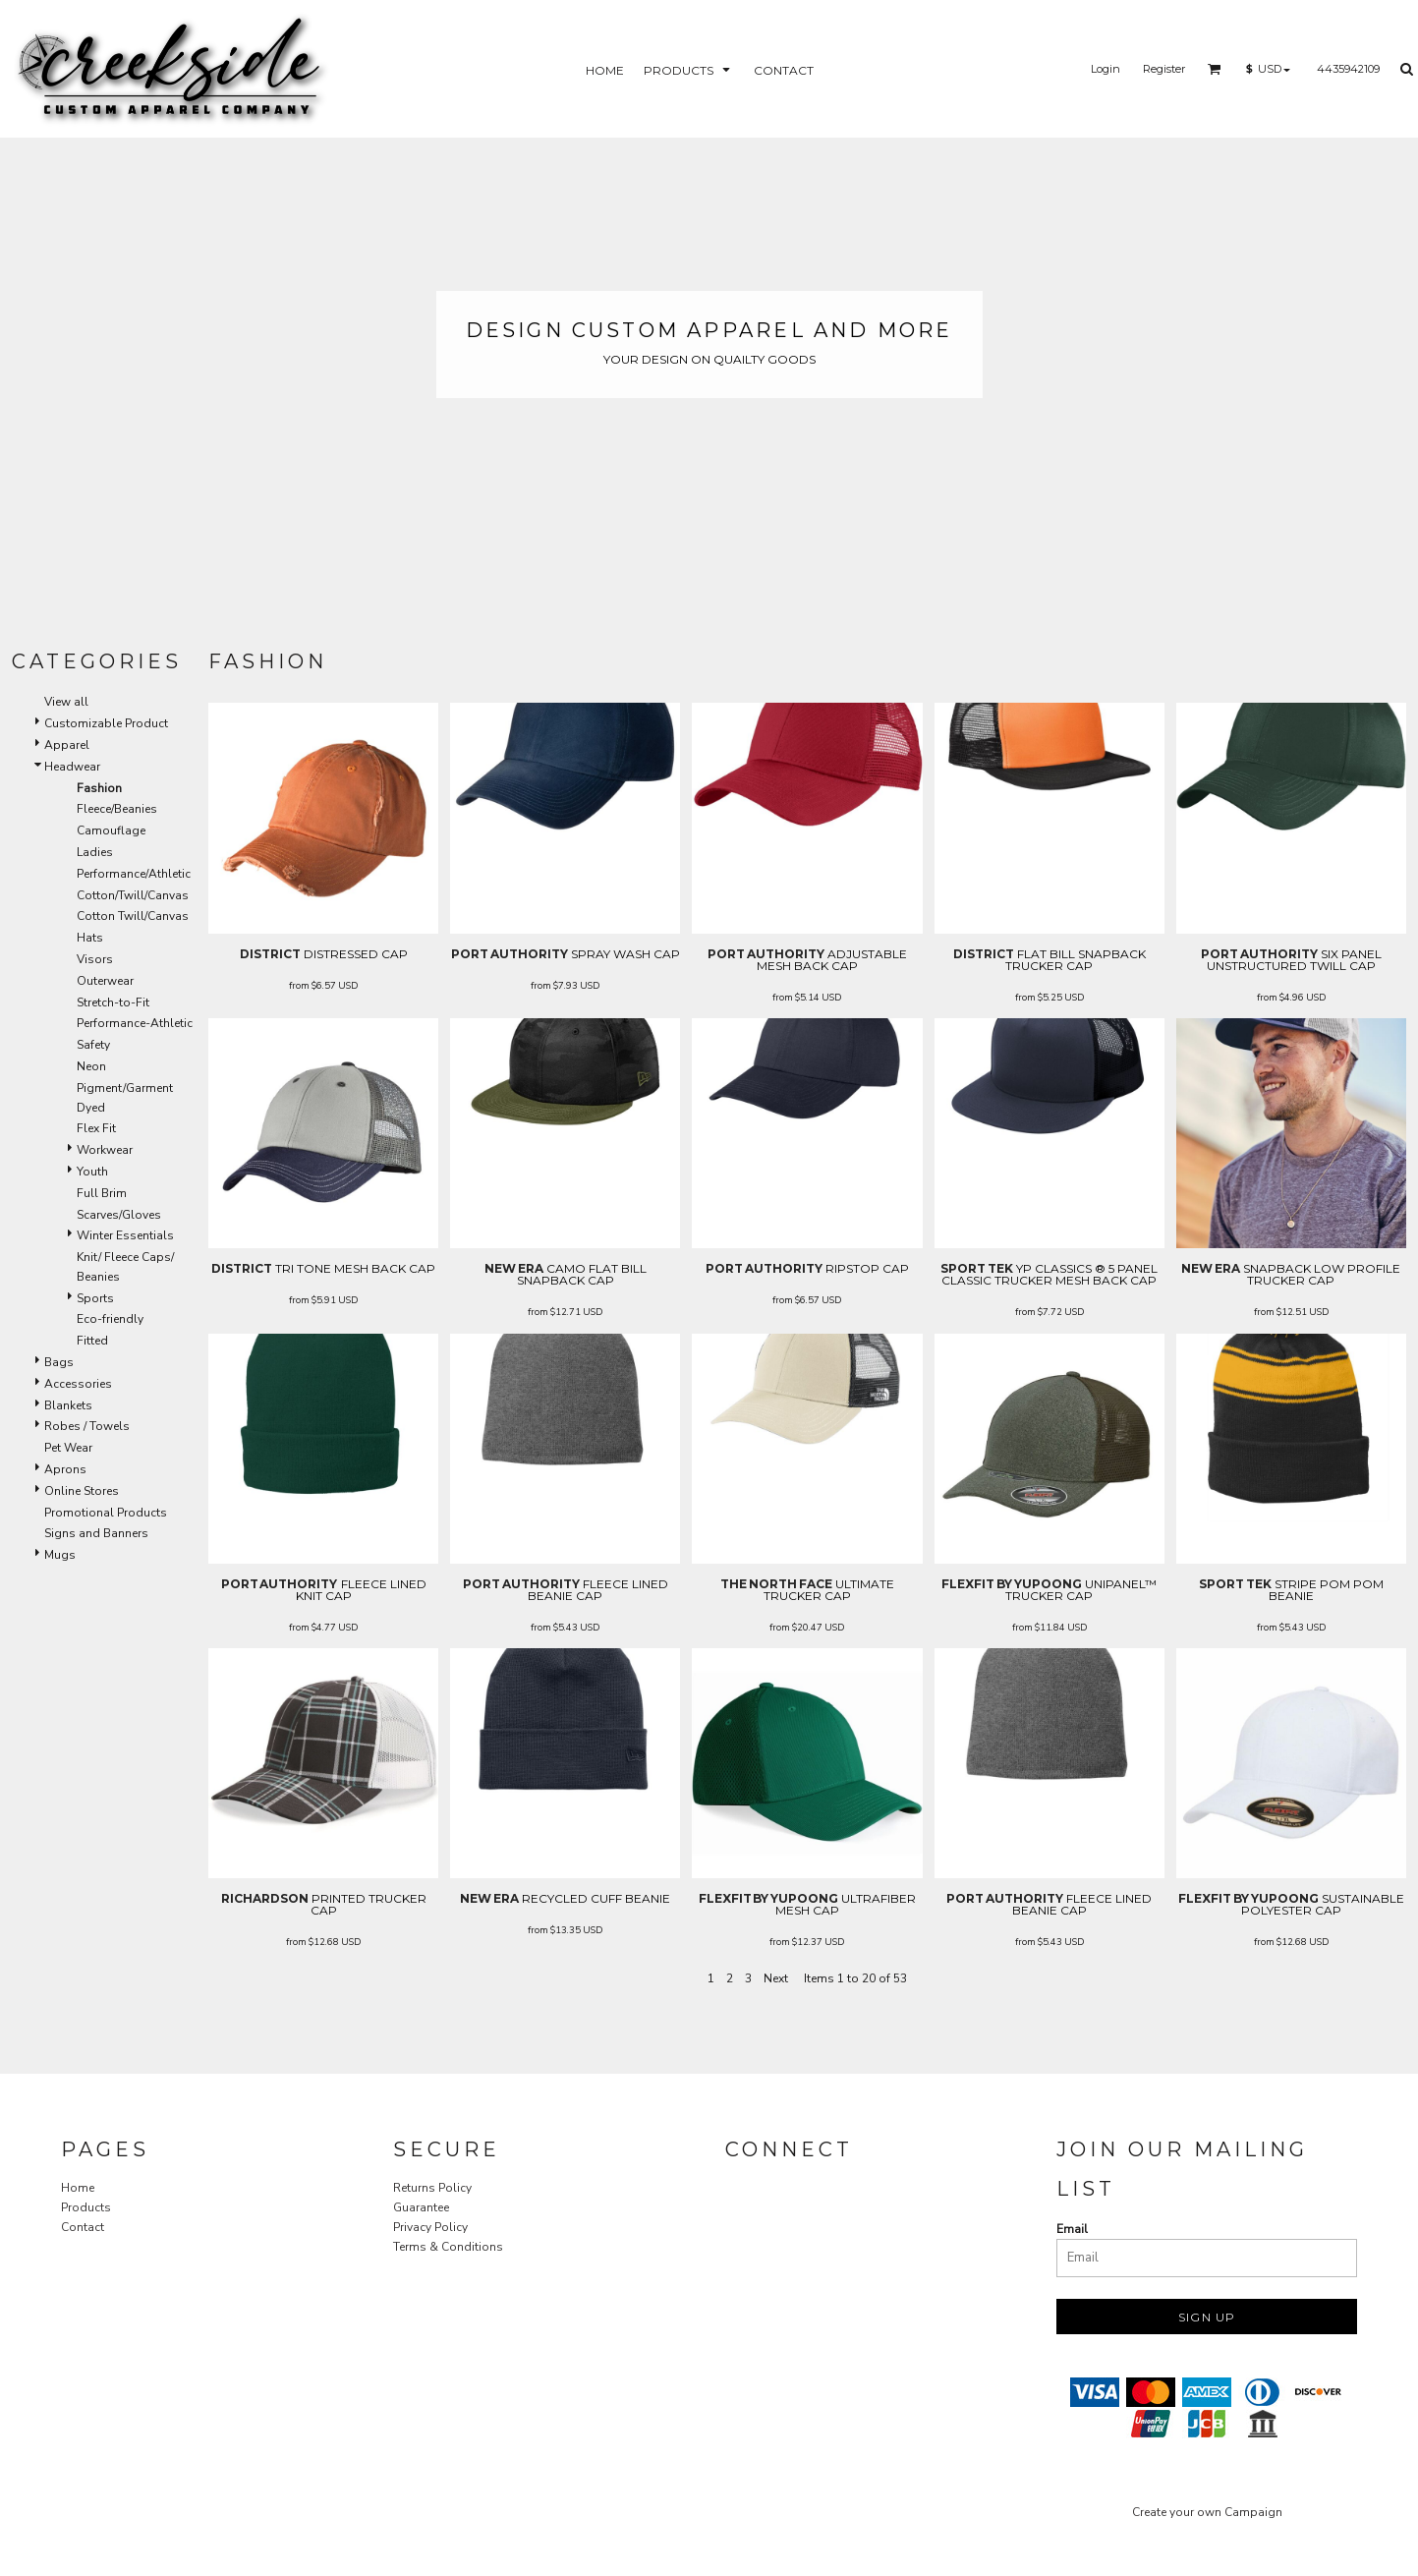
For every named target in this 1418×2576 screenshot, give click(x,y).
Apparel (66, 745)
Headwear (72, 766)
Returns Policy (432, 2188)
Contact (82, 2227)
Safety (93, 1045)
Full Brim (102, 1193)
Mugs (60, 1555)
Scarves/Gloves (119, 1215)
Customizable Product (106, 723)
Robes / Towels (87, 1426)
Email (1072, 2229)
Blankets (68, 1405)
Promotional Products (105, 1512)
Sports (95, 1298)
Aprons (65, 1469)
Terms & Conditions (448, 2247)
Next (776, 1978)
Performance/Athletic (134, 874)
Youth (92, 1171)
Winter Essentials (125, 1235)
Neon (91, 1066)
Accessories (78, 1384)
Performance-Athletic (135, 1023)
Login (1105, 69)
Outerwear (105, 981)
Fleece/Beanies (117, 809)
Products (86, 2207)
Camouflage (111, 830)
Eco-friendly (110, 1319)
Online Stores (81, 1491)
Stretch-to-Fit (113, 1002)
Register (1164, 69)
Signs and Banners (96, 1533)
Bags (59, 1362)
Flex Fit (96, 1128)
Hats (90, 937)
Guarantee (421, 2207)
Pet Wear (68, 1448)
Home (77, 2188)
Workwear (105, 1150)
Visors (95, 959)
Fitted (92, 1340)
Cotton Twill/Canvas (133, 916)
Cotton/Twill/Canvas (133, 895)
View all (66, 702)
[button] (1214, 69)
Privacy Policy (430, 2227)
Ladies (95, 852)
